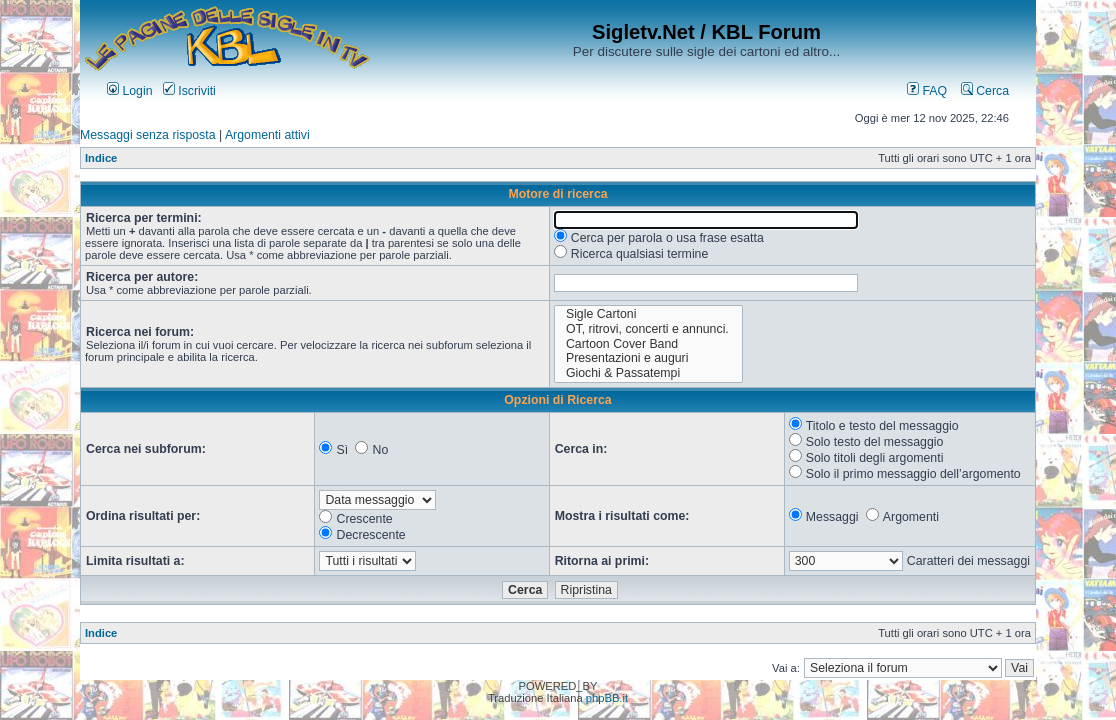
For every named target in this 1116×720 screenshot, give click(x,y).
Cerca (985, 91)
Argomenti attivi (267, 135)
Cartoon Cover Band (648, 344)
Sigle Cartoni (648, 314)
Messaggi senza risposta (148, 135)
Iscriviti (189, 91)
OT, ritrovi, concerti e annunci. (648, 329)
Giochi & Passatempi (648, 373)
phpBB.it (607, 698)
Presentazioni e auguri (648, 358)
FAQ (927, 91)
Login (130, 91)
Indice (101, 158)
